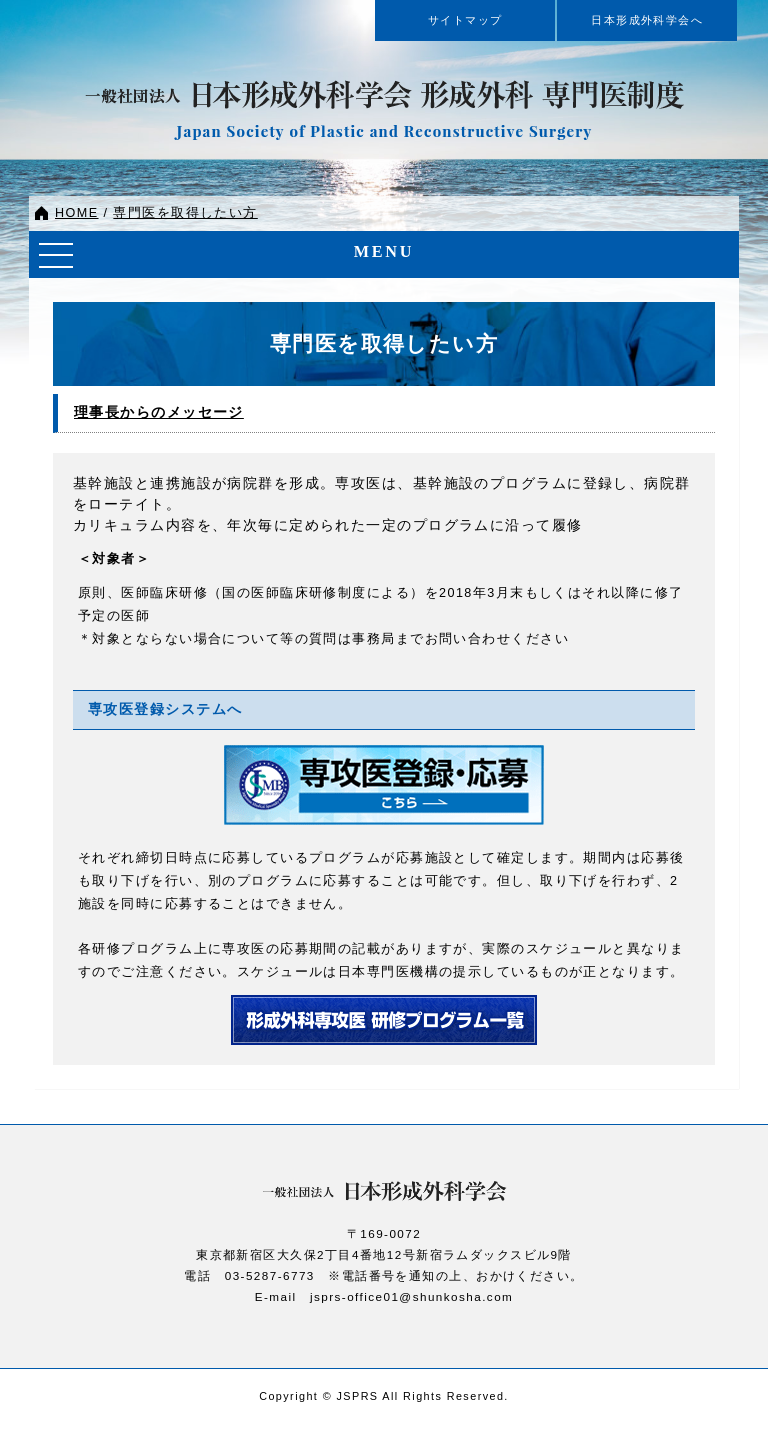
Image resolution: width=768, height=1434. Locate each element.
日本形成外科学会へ (647, 20)
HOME (77, 213)
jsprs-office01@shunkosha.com (411, 1296)
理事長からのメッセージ (159, 412)
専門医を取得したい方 (185, 213)
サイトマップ (465, 20)
